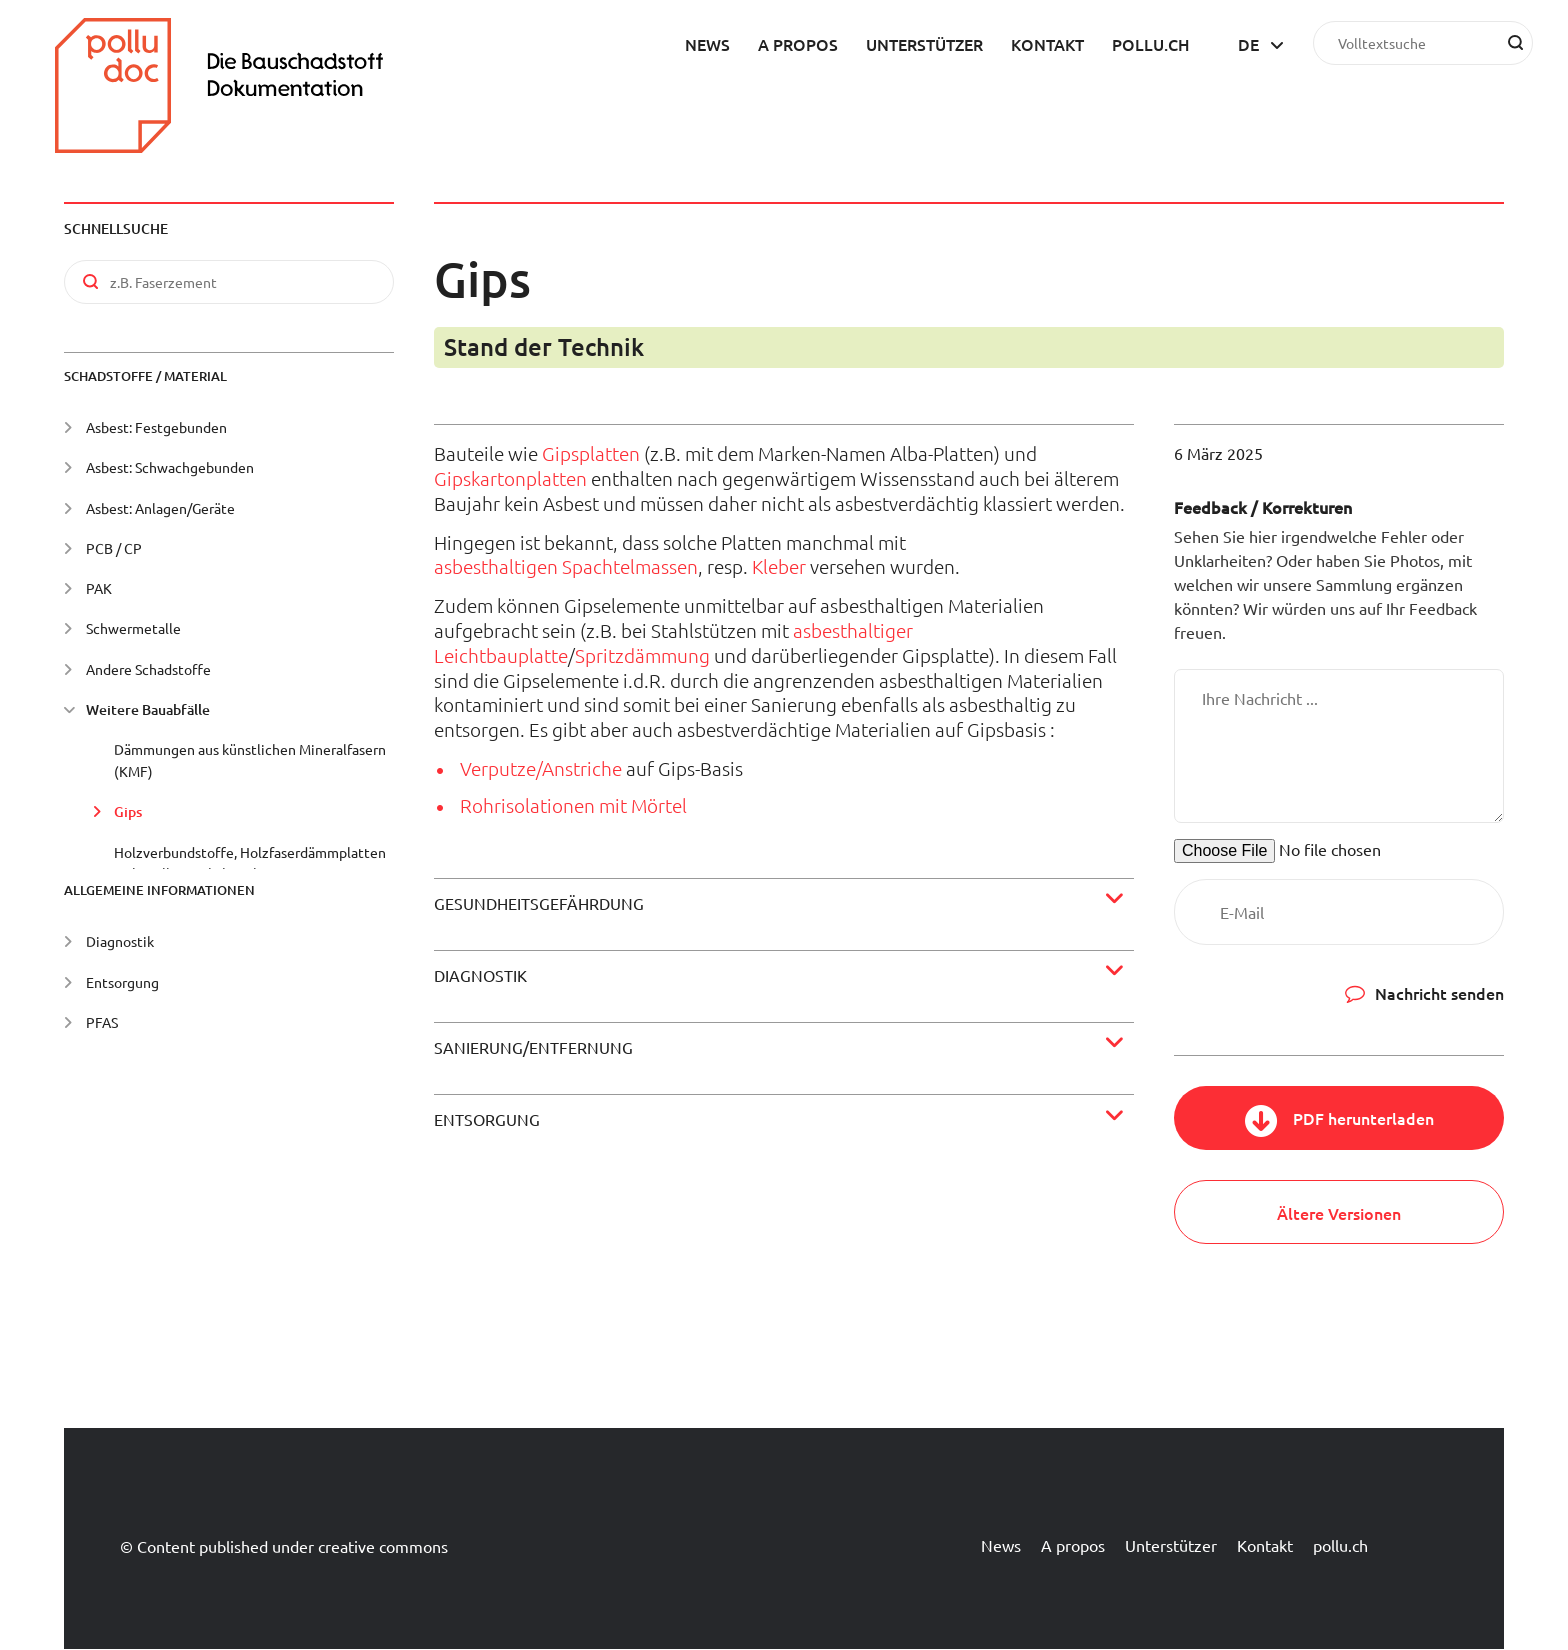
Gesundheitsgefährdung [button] (539, 903)
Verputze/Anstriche (541, 768)
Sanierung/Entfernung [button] (533, 1047)
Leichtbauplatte (501, 655)
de (1248, 44)
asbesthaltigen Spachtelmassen (566, 566)
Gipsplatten (591, 453)
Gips (128, 811)
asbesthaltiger (853, 630)
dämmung (667, 655)
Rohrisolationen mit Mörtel (573, 805)
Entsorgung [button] (487, 1119)
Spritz (599, 655)
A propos (798, 44)
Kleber (779, 566)
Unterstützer (924, 44)
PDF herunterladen (1363, 1118)
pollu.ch (1151, 44)
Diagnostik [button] (480, 975)
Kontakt (1047, 44)
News (707, 44)
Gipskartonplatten (510, 478)
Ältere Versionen (1339, 1213)
